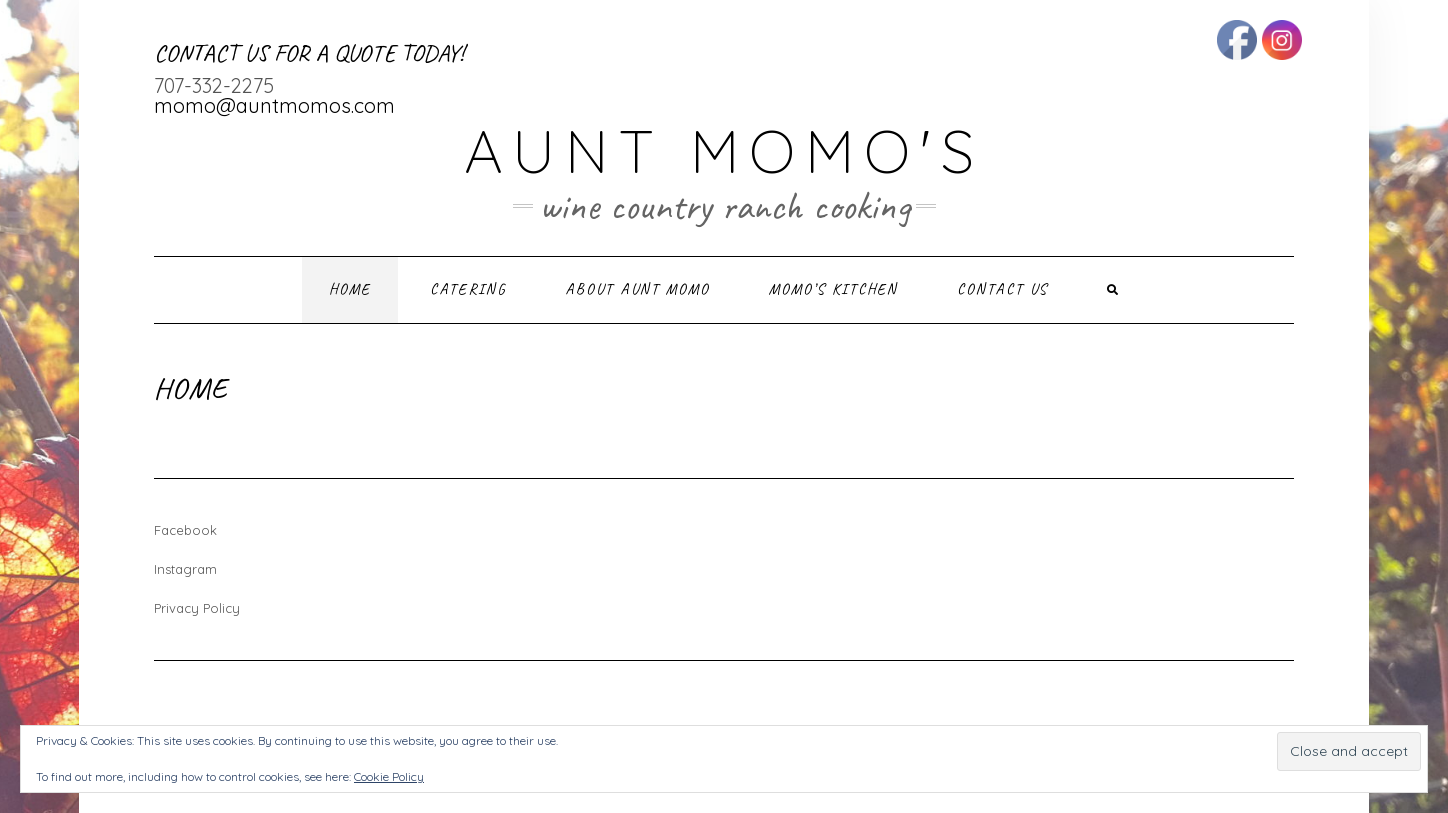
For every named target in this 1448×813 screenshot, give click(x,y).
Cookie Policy (389, 776)
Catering (468, 289)
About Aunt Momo (637, 289)
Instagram (185, 569)
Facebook (185, 530)
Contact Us (1002, 289)
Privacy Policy (197, 608)
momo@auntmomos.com (274, 105)
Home (350, 289)
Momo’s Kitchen (833, 289)
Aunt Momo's (724, 150)
